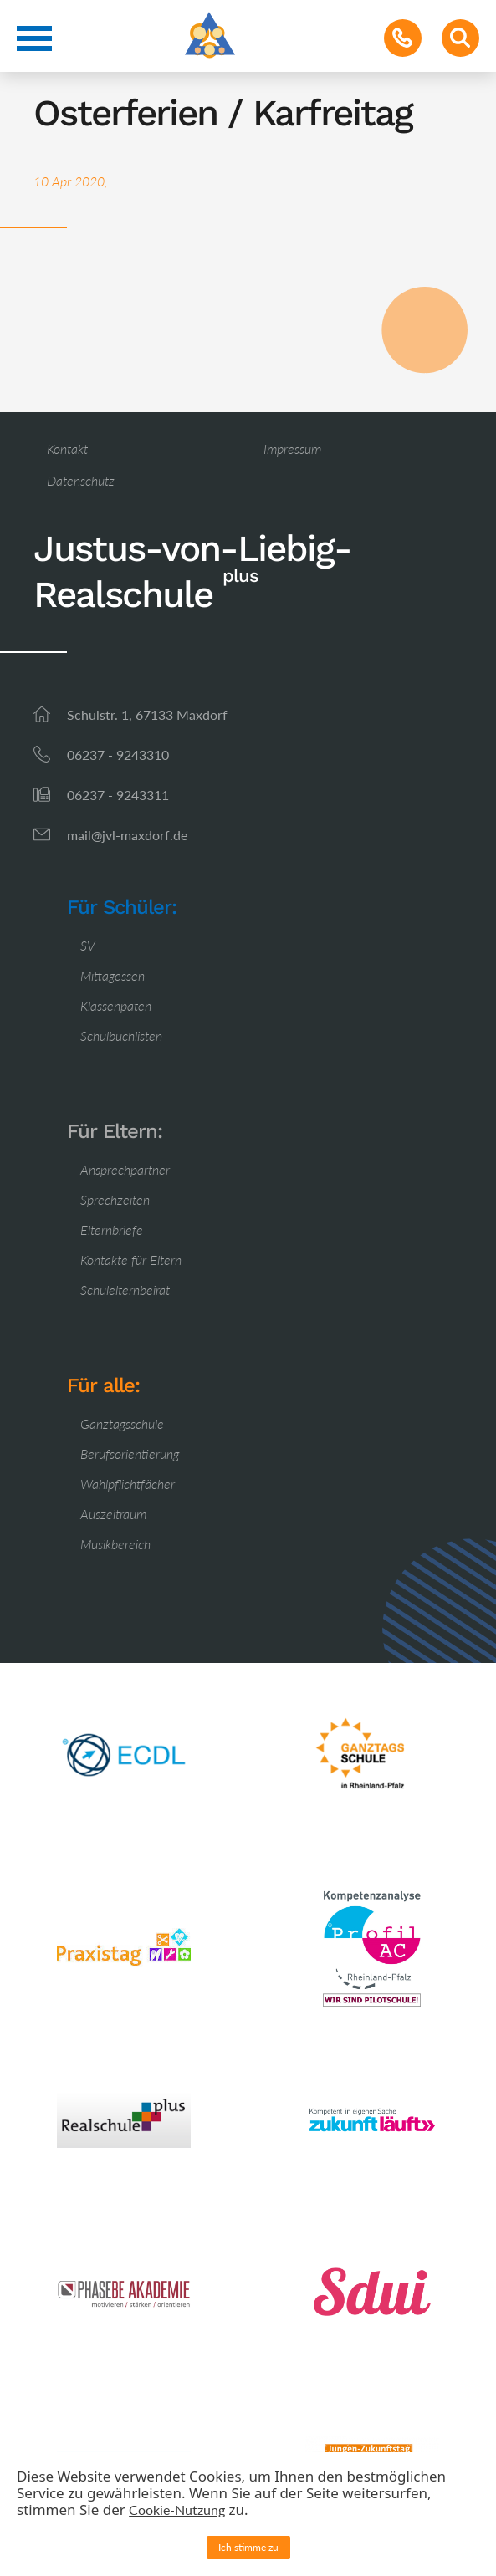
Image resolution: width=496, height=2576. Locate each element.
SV (87, 945)
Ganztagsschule (122, 1423)
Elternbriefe (111, 1229)
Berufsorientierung (129, 1453)
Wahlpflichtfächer (127, 1484)
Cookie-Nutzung (177, 2509)
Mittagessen (112, 975)
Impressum (292, 449)
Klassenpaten (115, 1005)
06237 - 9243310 (118, 755)
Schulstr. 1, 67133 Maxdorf (147, 714)
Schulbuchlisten (121, 1035)
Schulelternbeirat (125, 1290)
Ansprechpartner (125, 1169)
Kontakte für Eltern (131, 1260)
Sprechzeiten (115, 1199)
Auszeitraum (113, 1514)
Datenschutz (81, 480)
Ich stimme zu (248, 2547)
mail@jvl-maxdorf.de (127, 835)
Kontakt (67, 449)
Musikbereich (115, 1544)
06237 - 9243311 (118, 795)
